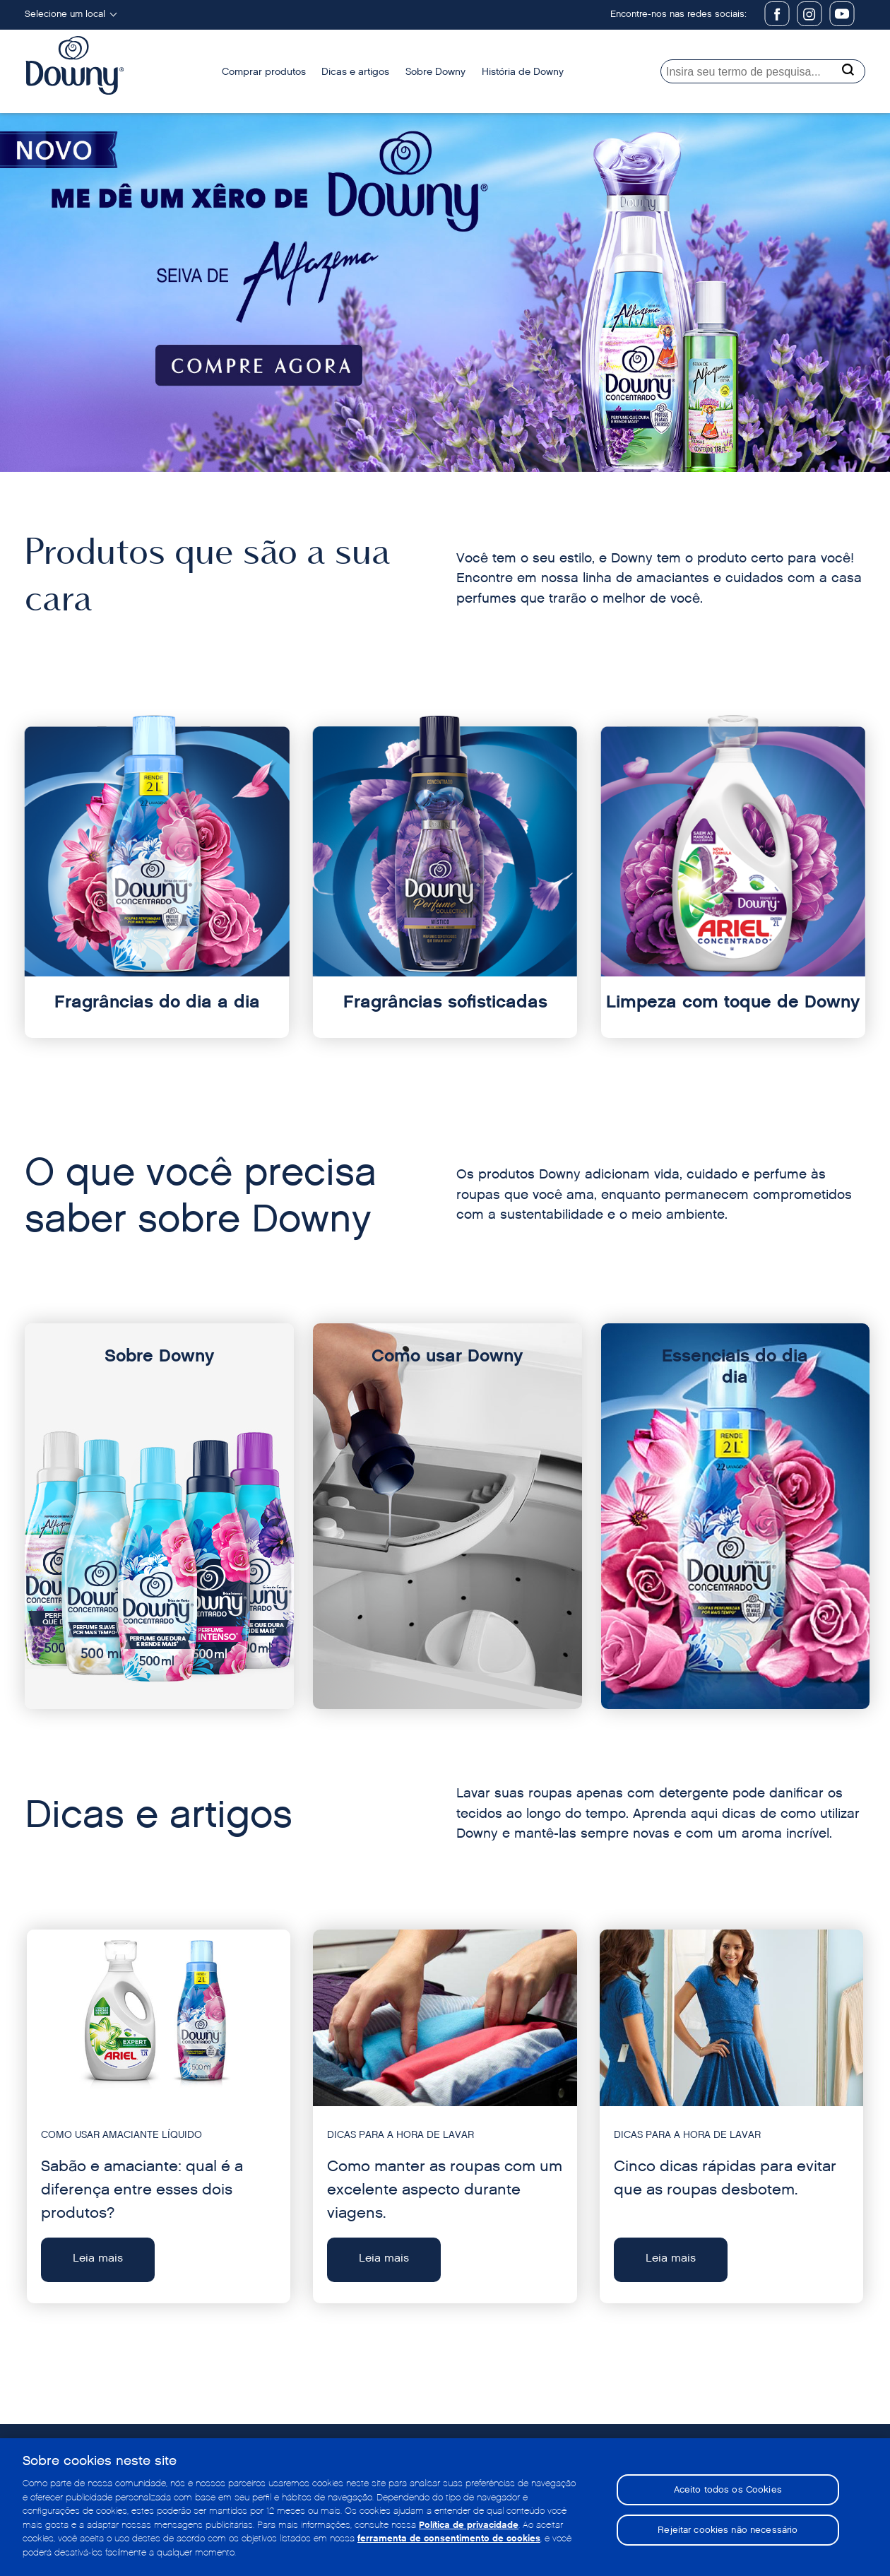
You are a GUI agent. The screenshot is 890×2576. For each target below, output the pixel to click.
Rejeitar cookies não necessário (727, 2534)
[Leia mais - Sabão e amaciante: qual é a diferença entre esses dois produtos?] (158, 2117)
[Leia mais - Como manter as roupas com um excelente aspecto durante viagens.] (444, 2117)
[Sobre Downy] (159, 1516)
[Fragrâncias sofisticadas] (445, 884)
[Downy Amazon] (445, 292)
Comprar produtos (264, 72)
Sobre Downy (435, 72)
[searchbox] (762, 71)
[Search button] (850, 69)
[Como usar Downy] (447, 1516)
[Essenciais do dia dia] (735, 1516)
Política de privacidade (468, 2529)
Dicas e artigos (355, 72)
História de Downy (523, 72)
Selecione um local (65, 14)
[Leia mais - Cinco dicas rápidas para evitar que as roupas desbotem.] (731, 2117)
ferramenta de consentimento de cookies (448, 2542)
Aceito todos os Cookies (728, 2494)
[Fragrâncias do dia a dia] (157, 884)
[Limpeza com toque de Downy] (733, 884)
